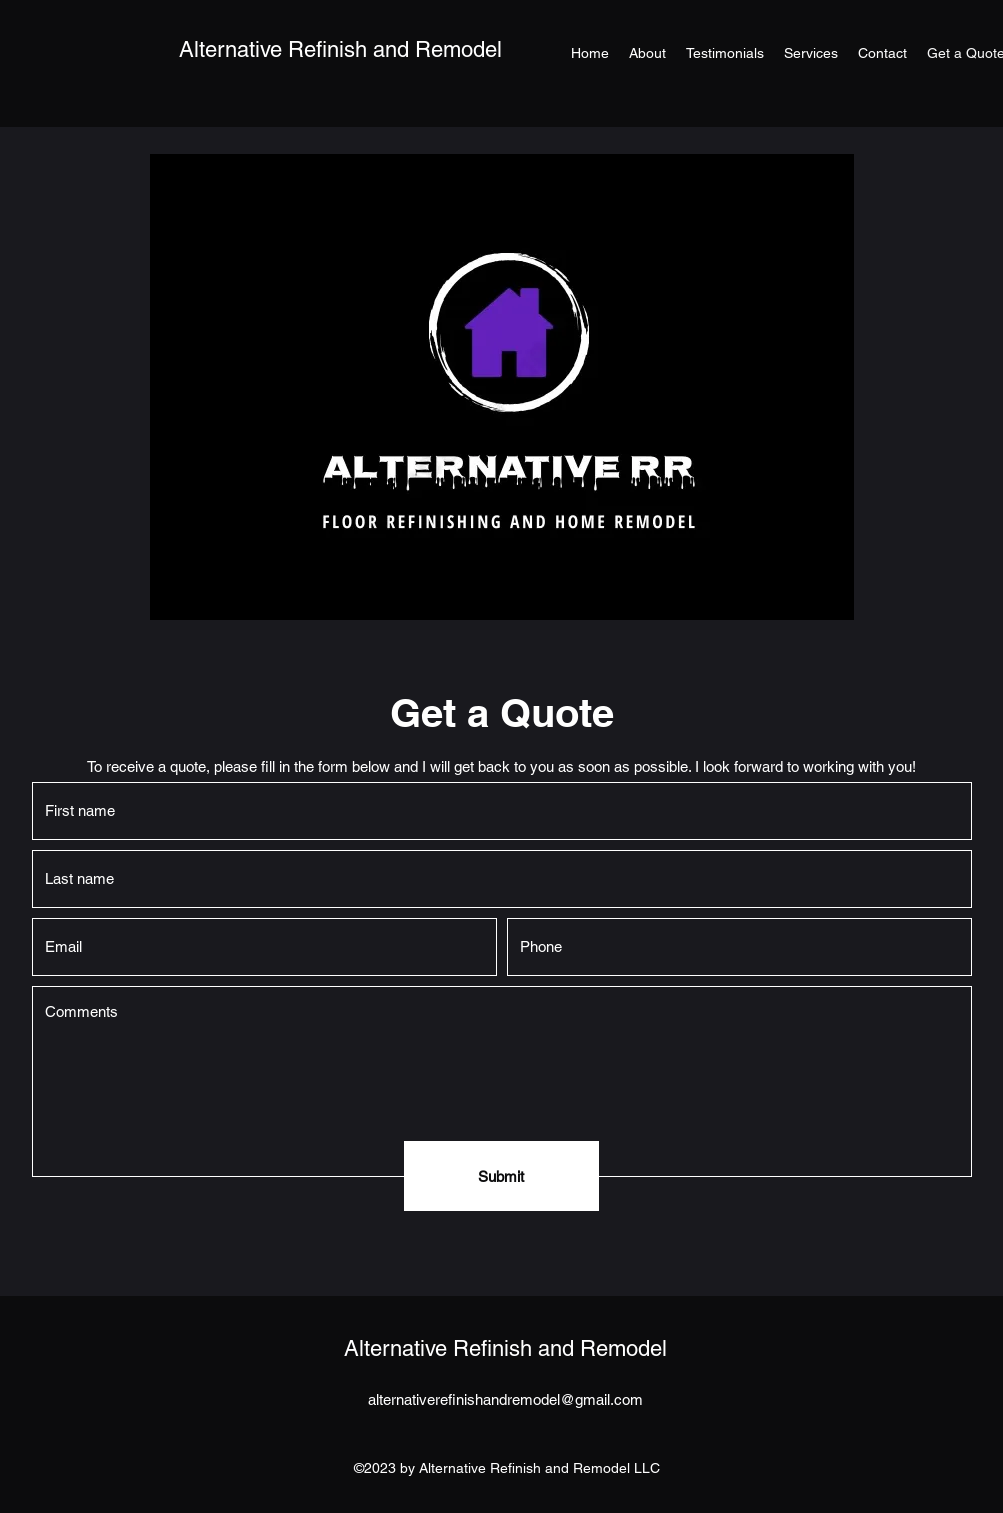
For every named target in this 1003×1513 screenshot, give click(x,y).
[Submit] (501, 1176)
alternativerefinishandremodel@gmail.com (505, 1399)
